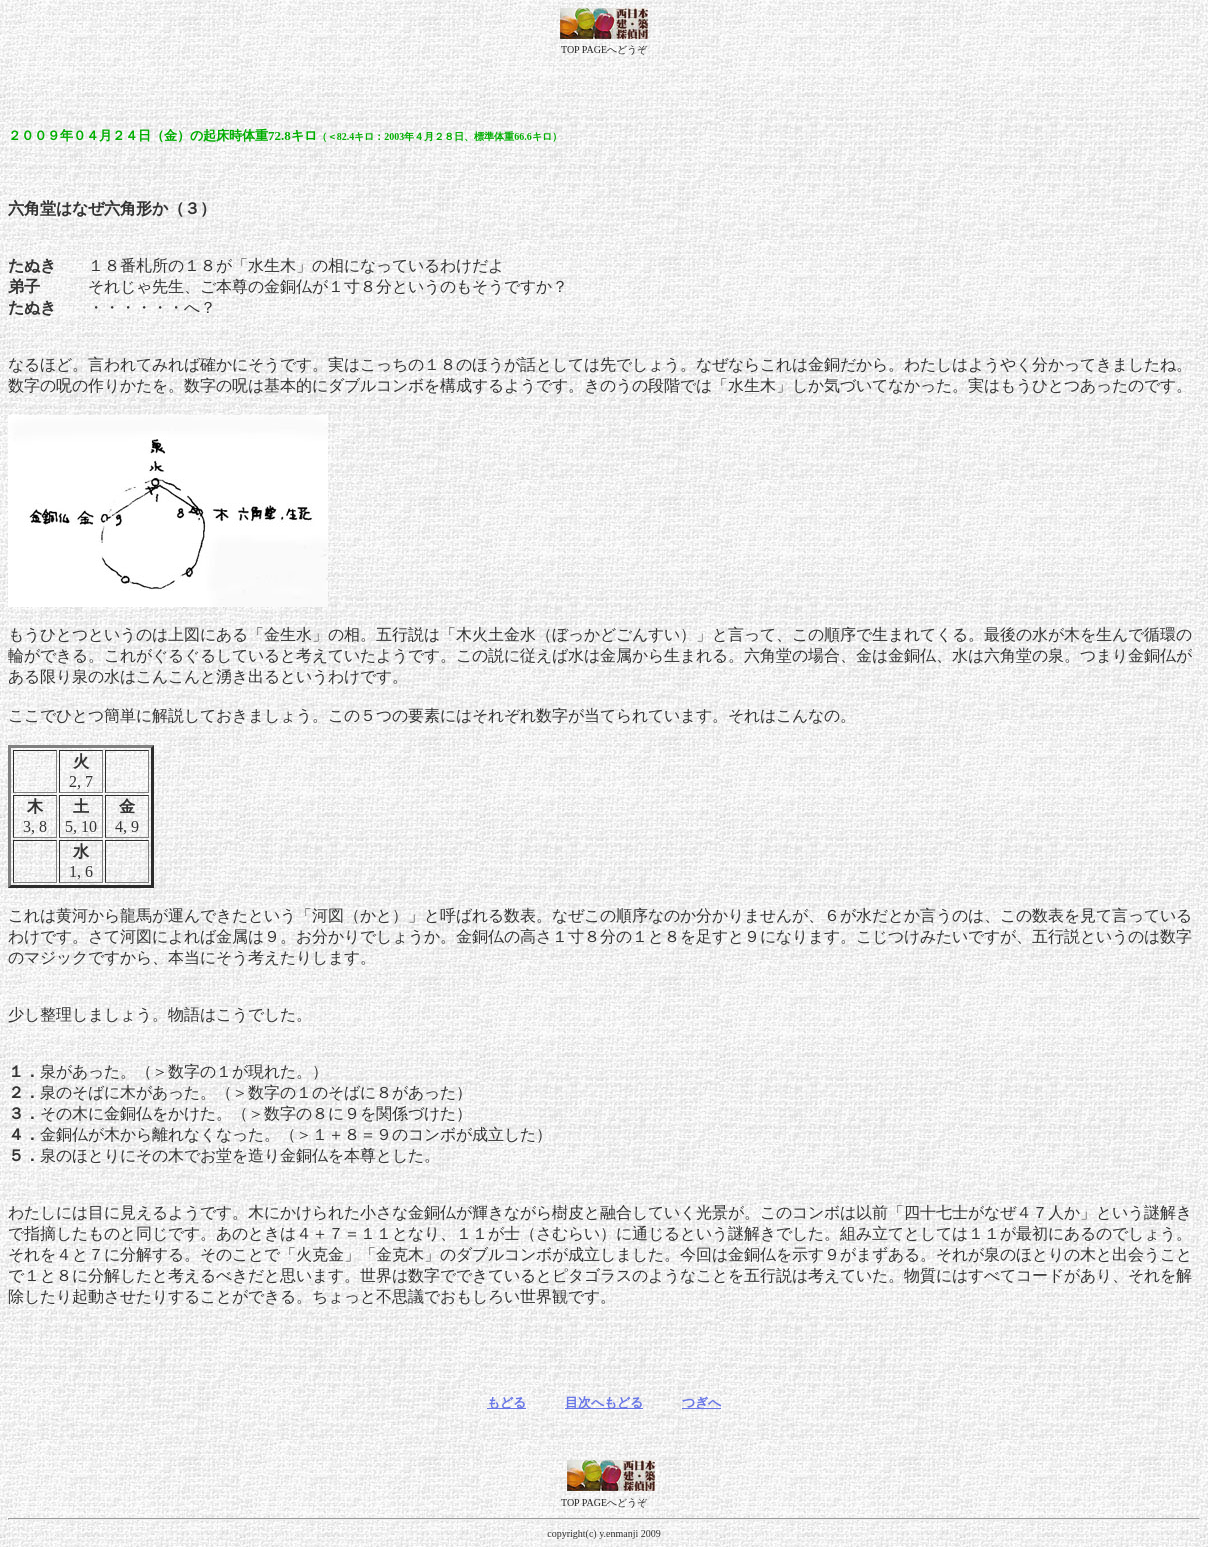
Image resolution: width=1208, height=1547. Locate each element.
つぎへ (701, 1402)
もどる (506, 1402)
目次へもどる (604, 1402)
